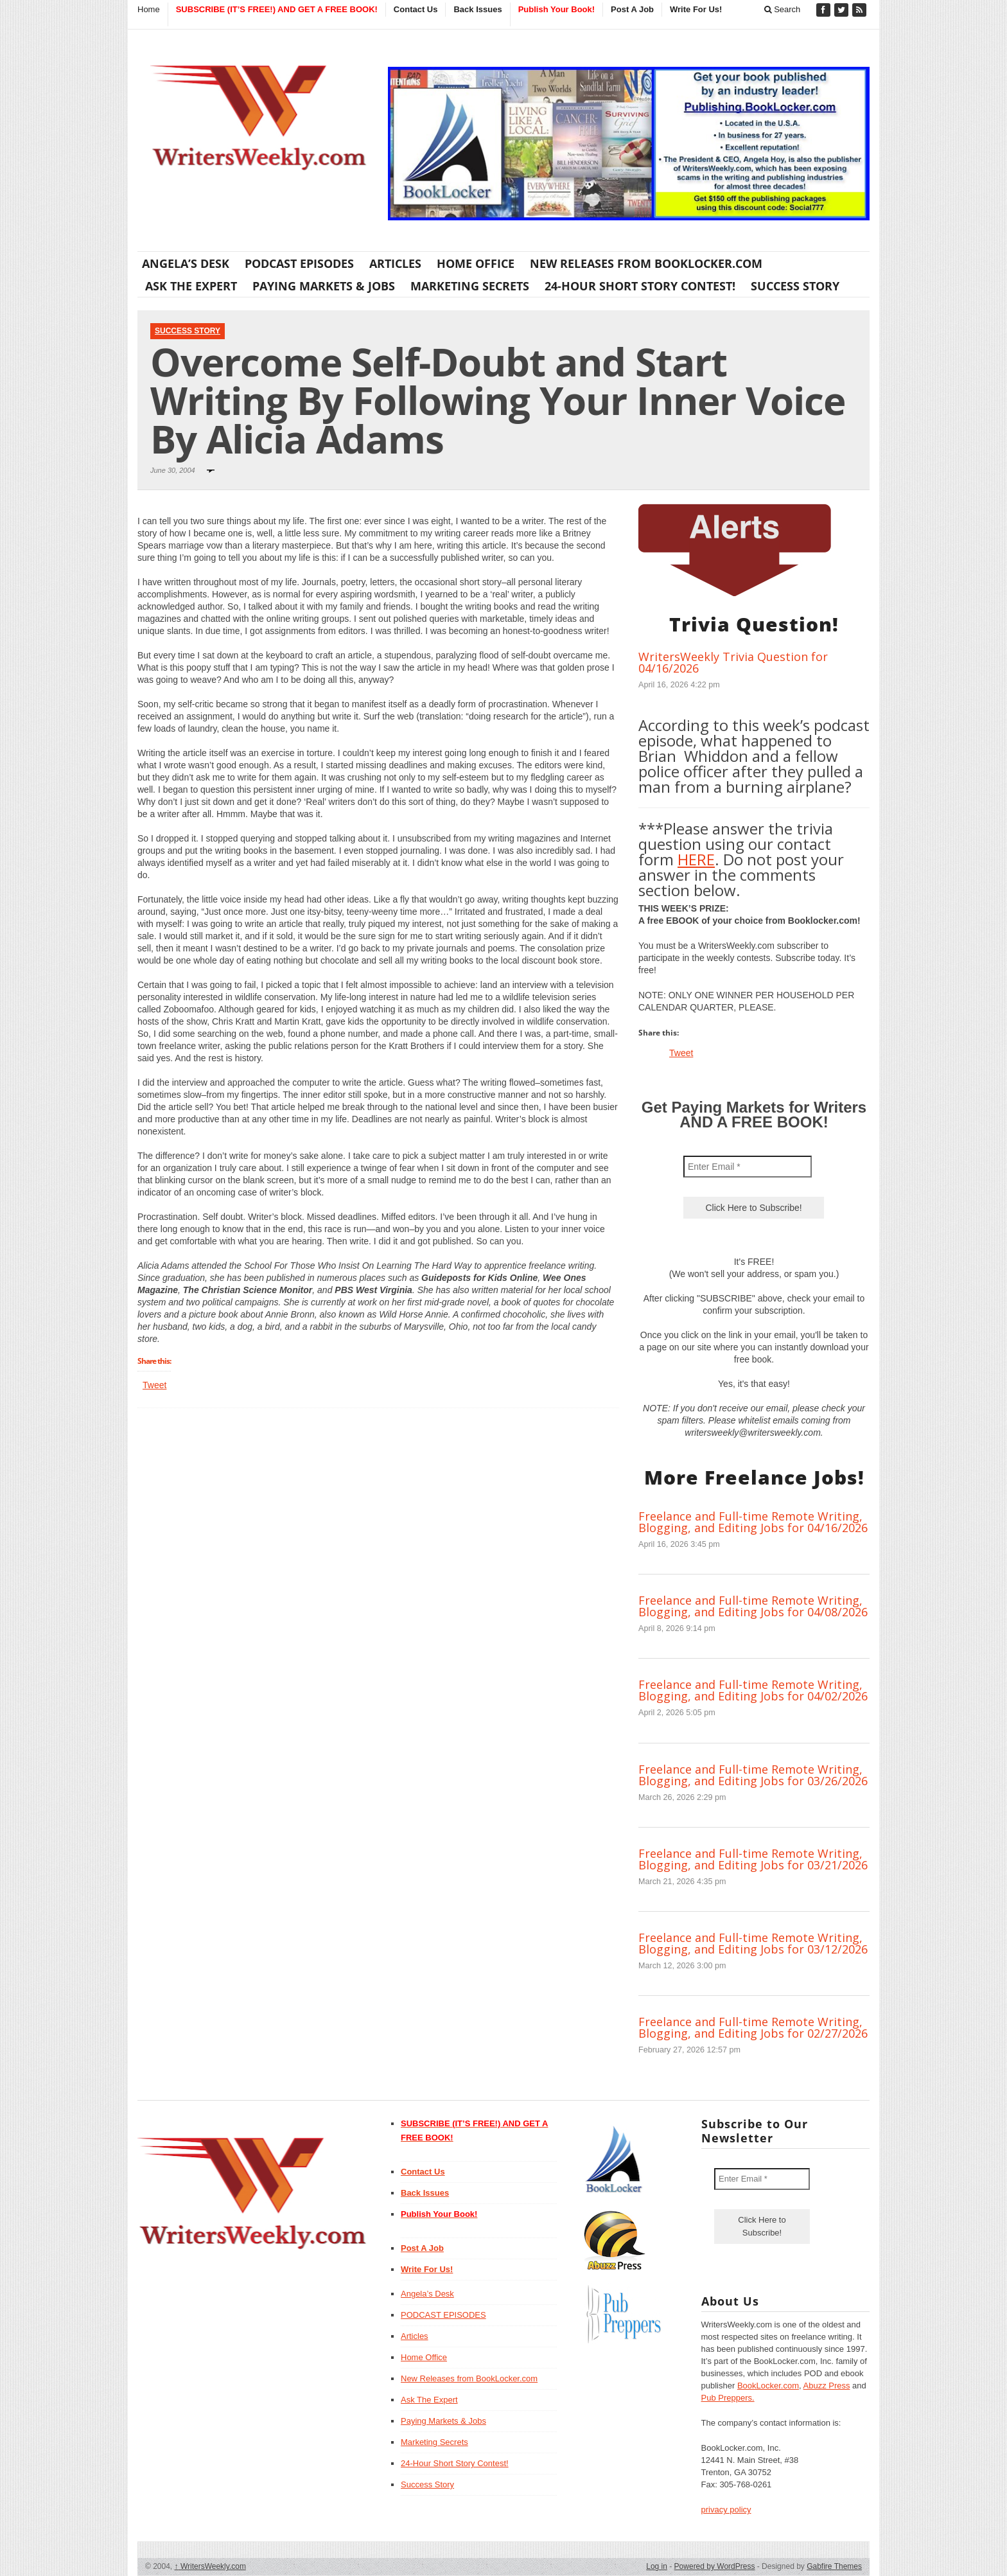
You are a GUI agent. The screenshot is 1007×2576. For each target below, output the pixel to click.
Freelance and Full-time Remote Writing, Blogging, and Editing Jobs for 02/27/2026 (753, 2027)
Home (148, 9)
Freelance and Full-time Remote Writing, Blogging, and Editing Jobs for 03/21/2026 (753, 1859)
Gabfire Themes (834, 2566)
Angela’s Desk (185, 263)
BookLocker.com (768, 2385)
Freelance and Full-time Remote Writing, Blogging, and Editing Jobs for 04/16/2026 (753, 1521)
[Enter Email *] (747, 1167)
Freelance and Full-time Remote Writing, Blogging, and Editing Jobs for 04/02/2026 (753, 1690)
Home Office (475, 263)
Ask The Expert (191, 286)
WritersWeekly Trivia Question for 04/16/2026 (733, 662)
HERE (696, 859)
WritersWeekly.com (210, 2566)
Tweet (154, 1385)
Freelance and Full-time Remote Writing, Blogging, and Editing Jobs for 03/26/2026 (753, 1774)
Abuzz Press (826, 2385)
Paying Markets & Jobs (323, 286)
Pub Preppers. (728, 2398)
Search (782, 9)
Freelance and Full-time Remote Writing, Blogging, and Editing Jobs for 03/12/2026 (753, 1943)
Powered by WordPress (714, 2566)
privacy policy (726, 2509)
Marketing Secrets (469, 286)
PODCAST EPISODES (299, 263)
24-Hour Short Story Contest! (640, 286)
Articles (395, 263)
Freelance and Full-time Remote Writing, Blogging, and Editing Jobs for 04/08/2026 (753, 1605)
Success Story (795, 286)
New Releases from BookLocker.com (646, 263)
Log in (656, 2566)
